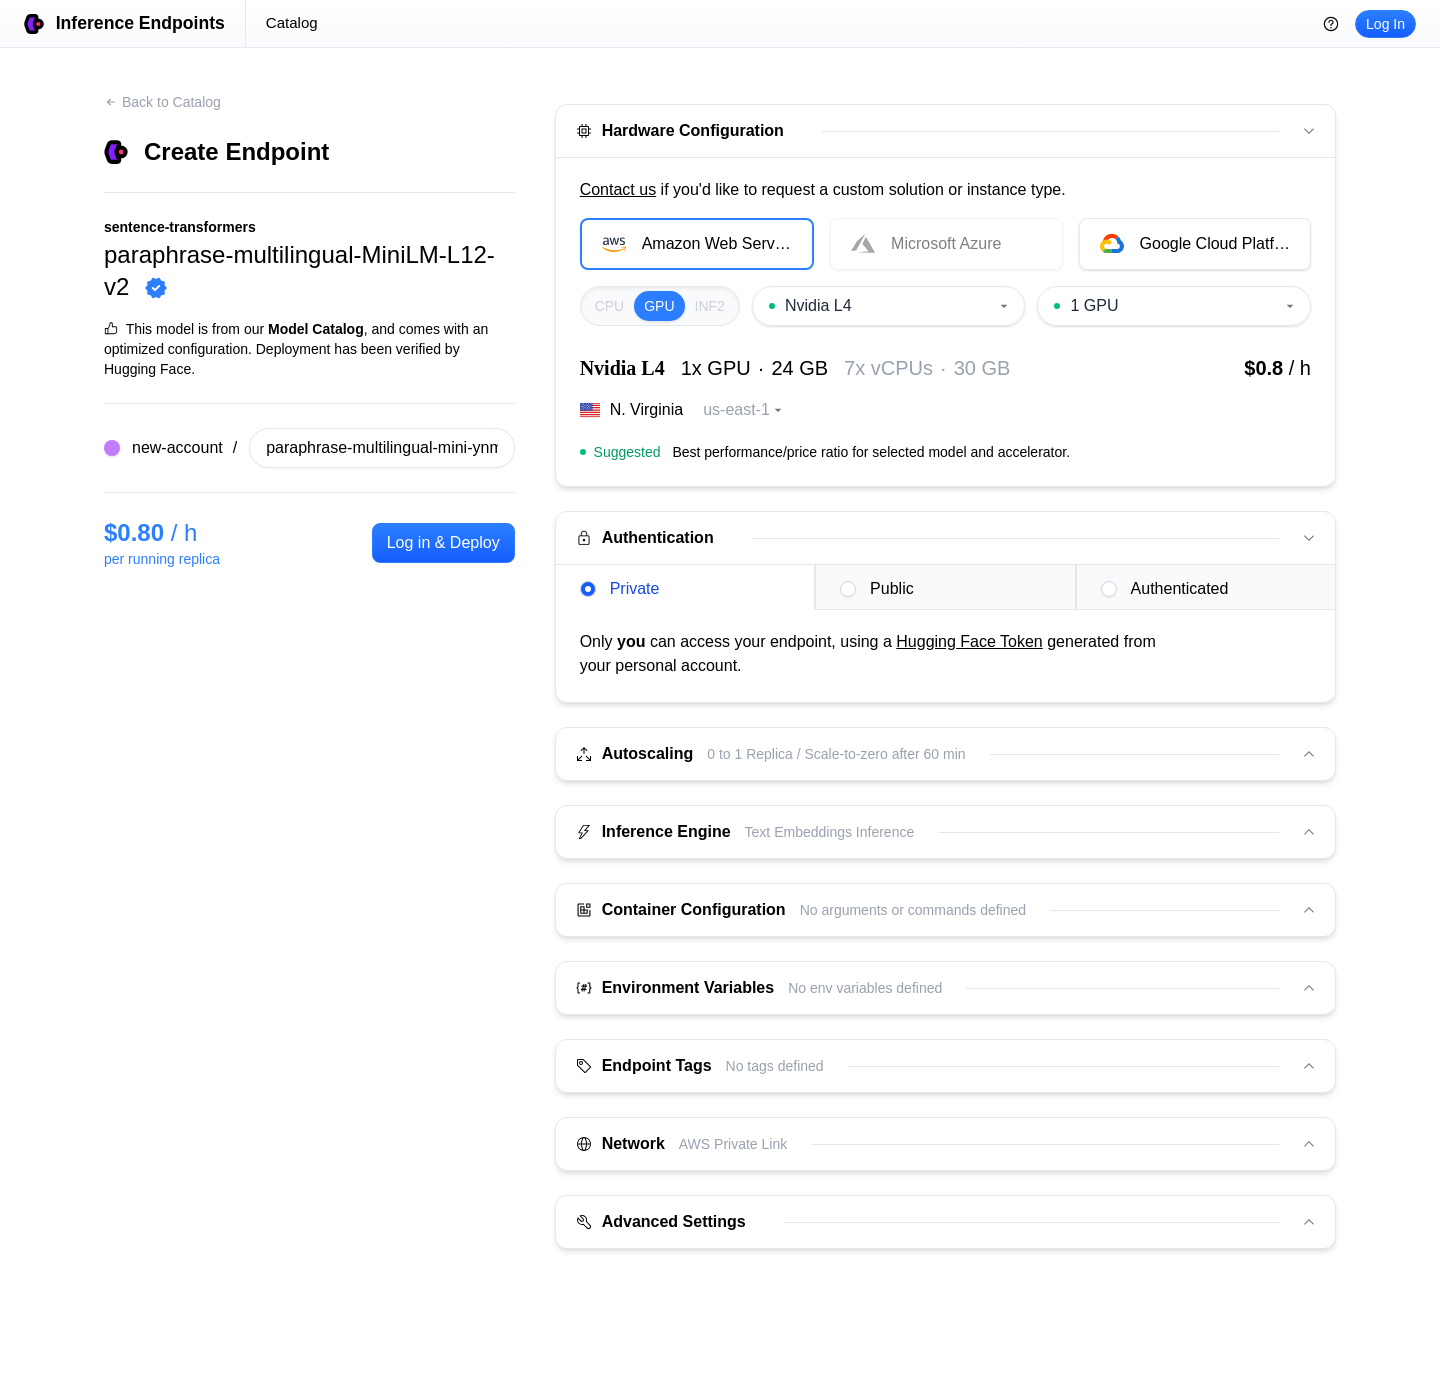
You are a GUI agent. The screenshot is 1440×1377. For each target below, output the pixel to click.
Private (620, 588)
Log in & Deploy (443, 542)
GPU (659, 306)
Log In (1385, 24)
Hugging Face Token (969, 641)
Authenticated (1165, 588)
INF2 (710, 306)
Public (877, 588)
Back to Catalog (162, 102)
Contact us (618, 189)
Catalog (292, 22)
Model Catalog (316, 329)
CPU (610, 306)
